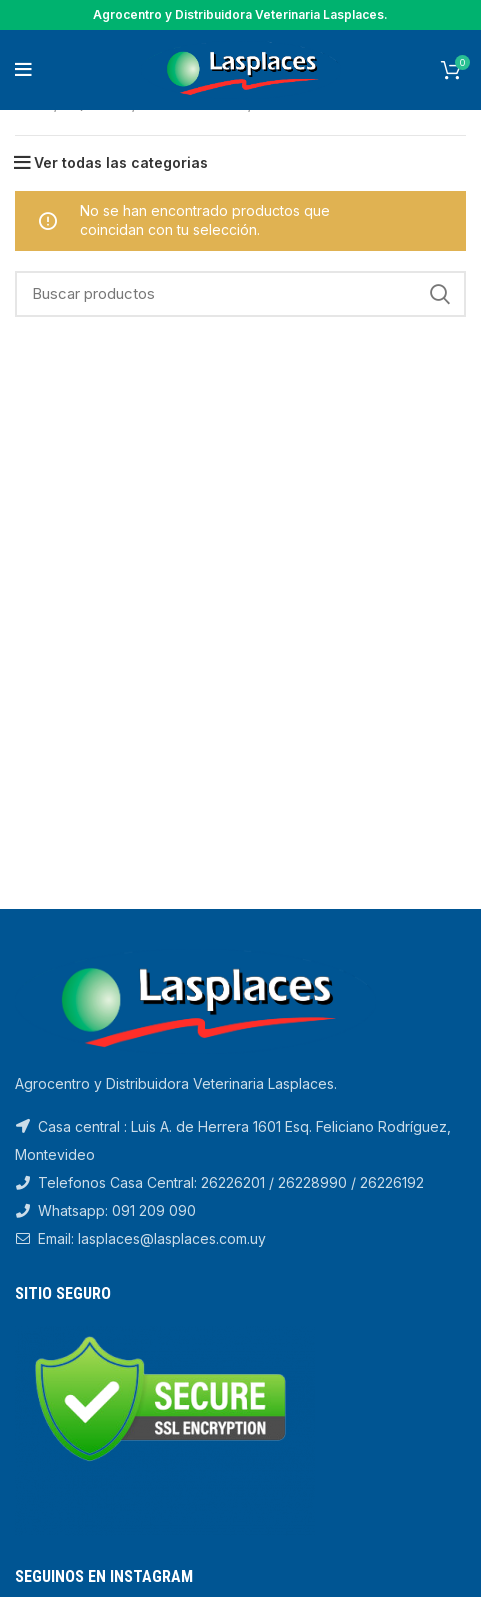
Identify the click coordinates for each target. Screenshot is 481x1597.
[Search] (240, 294)
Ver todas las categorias (121, 163)
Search (439, 294)
